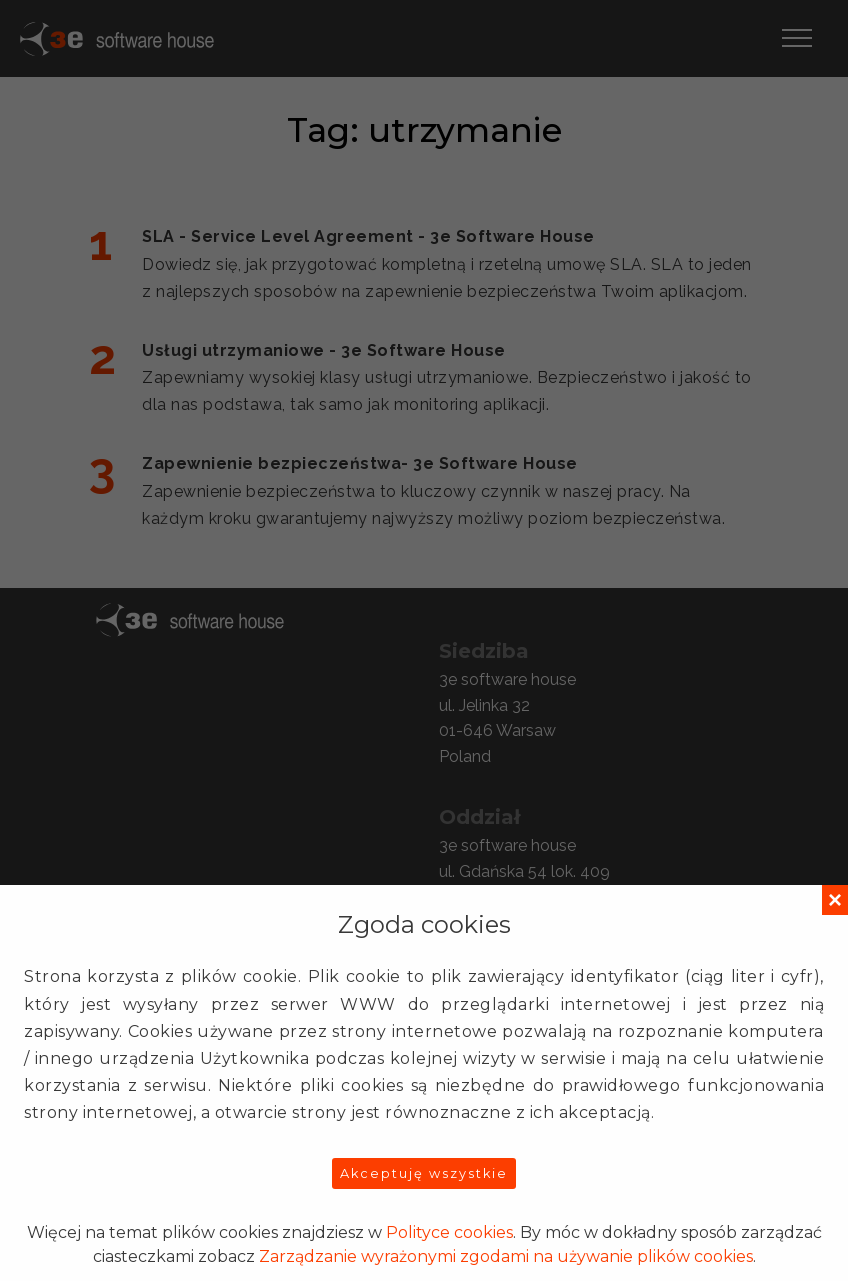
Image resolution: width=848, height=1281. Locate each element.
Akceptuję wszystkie (424, 1173)
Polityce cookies (449, 1232)
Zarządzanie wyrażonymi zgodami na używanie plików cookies (506, 1256)
